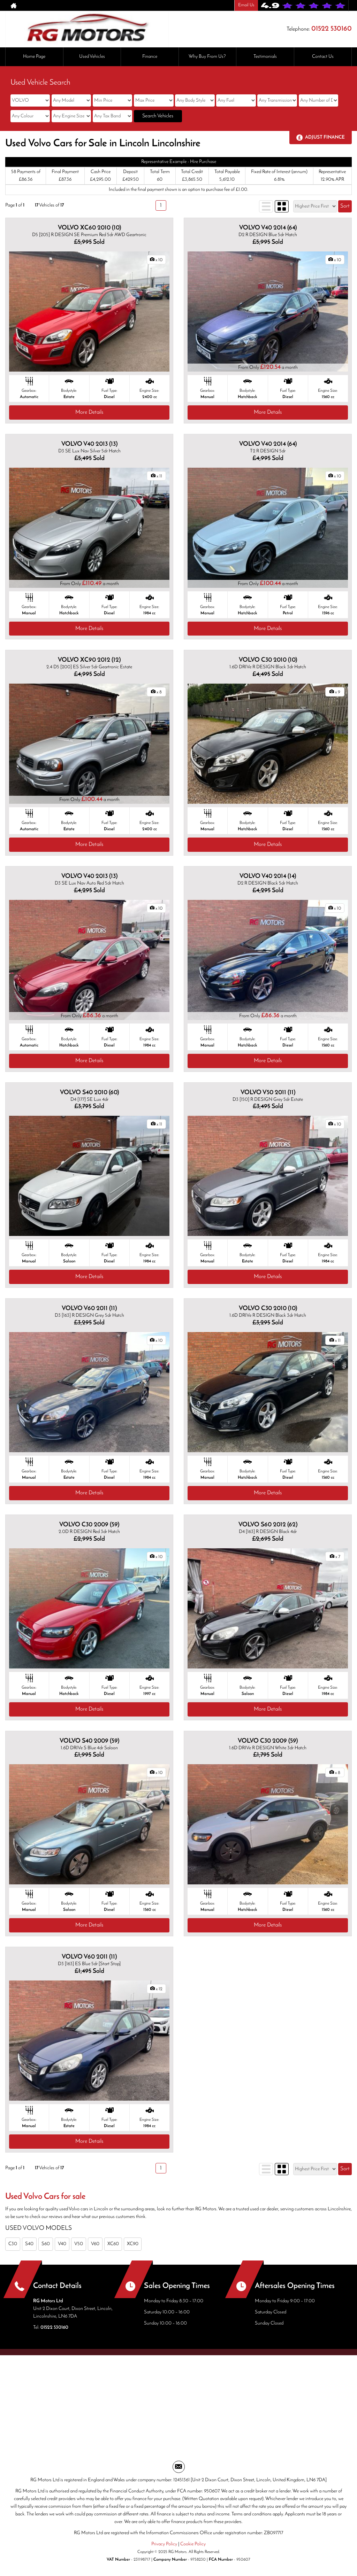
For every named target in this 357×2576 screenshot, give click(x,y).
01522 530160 (331, 28)
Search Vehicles (157, 116)
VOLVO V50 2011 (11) (268, 1092)
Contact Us (323, 56)
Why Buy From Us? (207, 56)
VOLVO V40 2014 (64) (268, 228)
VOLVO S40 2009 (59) (89, 1741)
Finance (149, 56)
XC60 (113, 2244)
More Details (89, 412)
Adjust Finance (325, 137)
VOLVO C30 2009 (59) (89, 1525)
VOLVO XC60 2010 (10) (89, 228)
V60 (95, 2244)
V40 (62, 2244)
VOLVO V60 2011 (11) (89, 1308)
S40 (29, 2244)
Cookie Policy (193, 2544)
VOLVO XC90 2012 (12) (89, 660)
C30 (12, 2244)
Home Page (34, 56)
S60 (45, 2244)
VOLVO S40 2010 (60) (89, 1092)
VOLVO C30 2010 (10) (268, 660)
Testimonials (265, 56)
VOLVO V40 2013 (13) (89, 444)
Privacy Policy (164, 2544)
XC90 (132, 2244)
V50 (78, 2244)
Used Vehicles (92, 56)
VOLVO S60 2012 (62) (267, 1525)
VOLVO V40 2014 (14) (268, 876)
